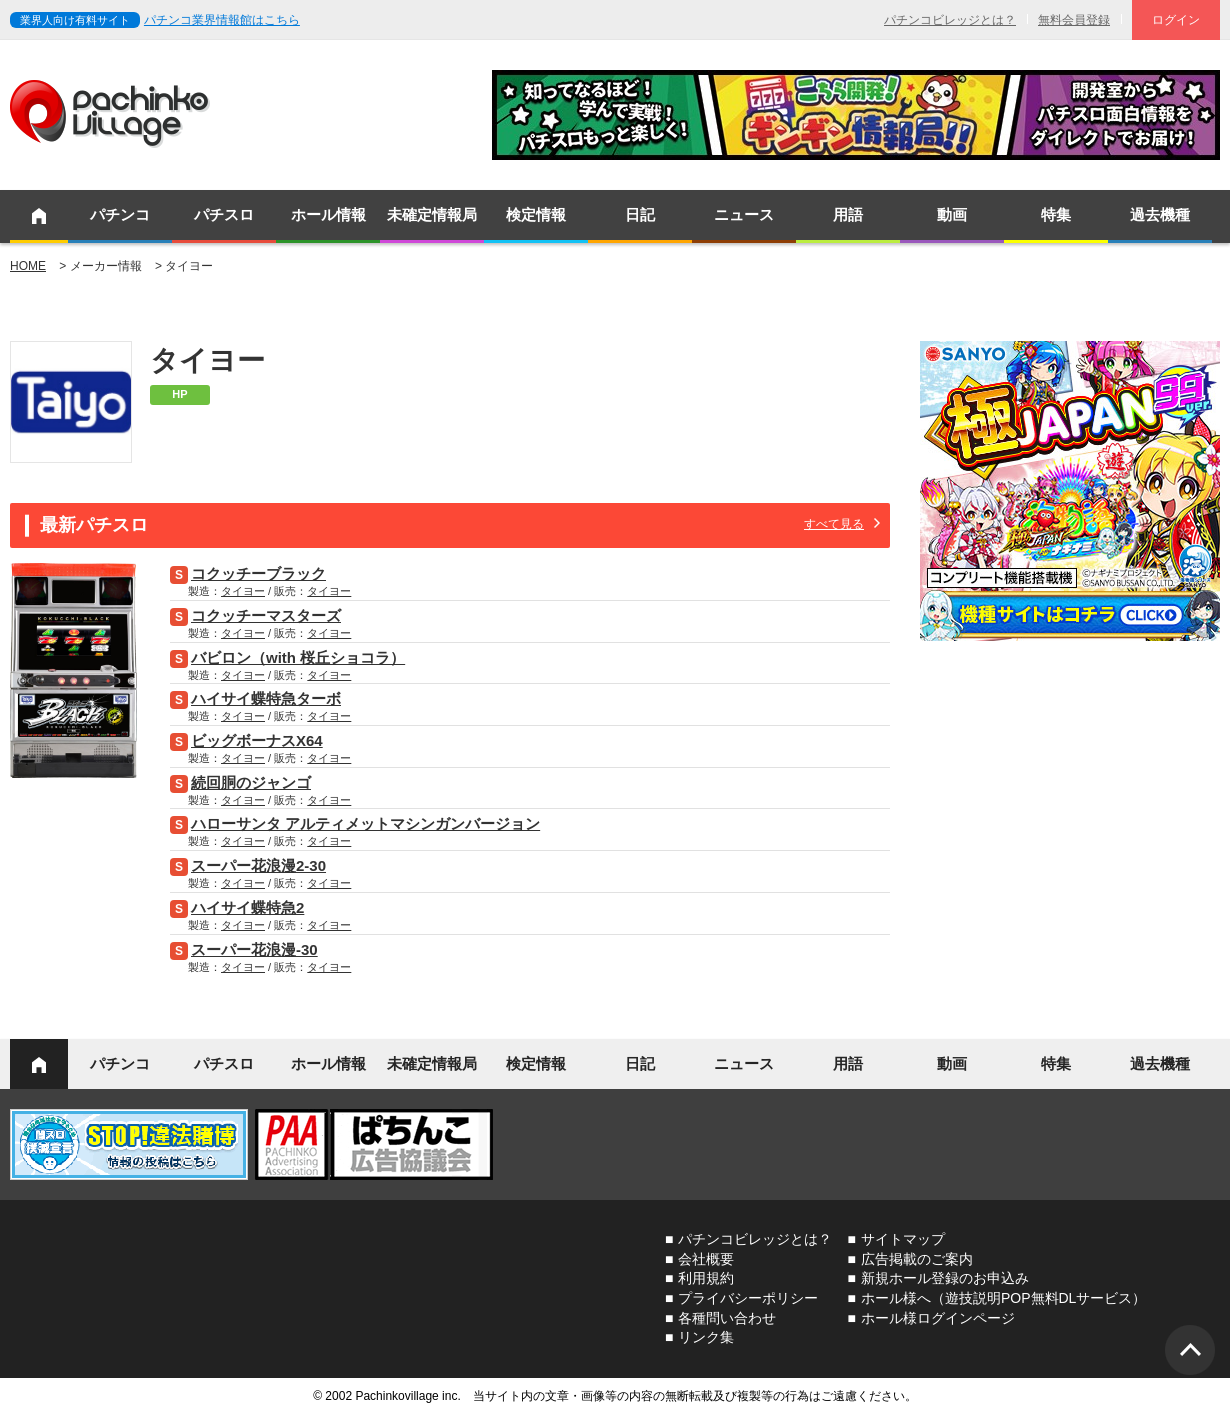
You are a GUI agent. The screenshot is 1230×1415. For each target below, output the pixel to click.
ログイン (1176, 20)
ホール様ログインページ (938, 1318)
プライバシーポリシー (748, 1298)
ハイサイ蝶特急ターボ (266, 698)
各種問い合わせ (727, 1318)
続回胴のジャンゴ (251, 782)
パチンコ (120, 214)
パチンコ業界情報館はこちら (222, 20)
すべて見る (834, 524)
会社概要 (706, 1259)
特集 (1056, 214)
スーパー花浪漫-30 (254, 949)
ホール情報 (328, 214)
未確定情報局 (432, 214)
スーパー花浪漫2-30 (258, 865)
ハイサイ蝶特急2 (247, 907)
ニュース (744, 214)
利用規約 (706, 1278)
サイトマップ (903, 1239)
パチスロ (224, 214)
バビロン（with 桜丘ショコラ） (298, 657)
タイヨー (243, 591)
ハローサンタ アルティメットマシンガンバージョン (365, 823)
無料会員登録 (1074, 20)
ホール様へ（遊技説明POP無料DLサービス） (1003, 1298)
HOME (28, 266)
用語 (848, 214)
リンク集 (706, 1337)
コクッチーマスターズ (266, 615)
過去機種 (1160, 214)
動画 (952, 214)
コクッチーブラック (258, 573)
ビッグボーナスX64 (257, 740)
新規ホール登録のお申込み (945, 1278)
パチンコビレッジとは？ (950, 20)
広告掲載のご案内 (917, 1259)
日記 (640, 214)
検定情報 (536, 214)
